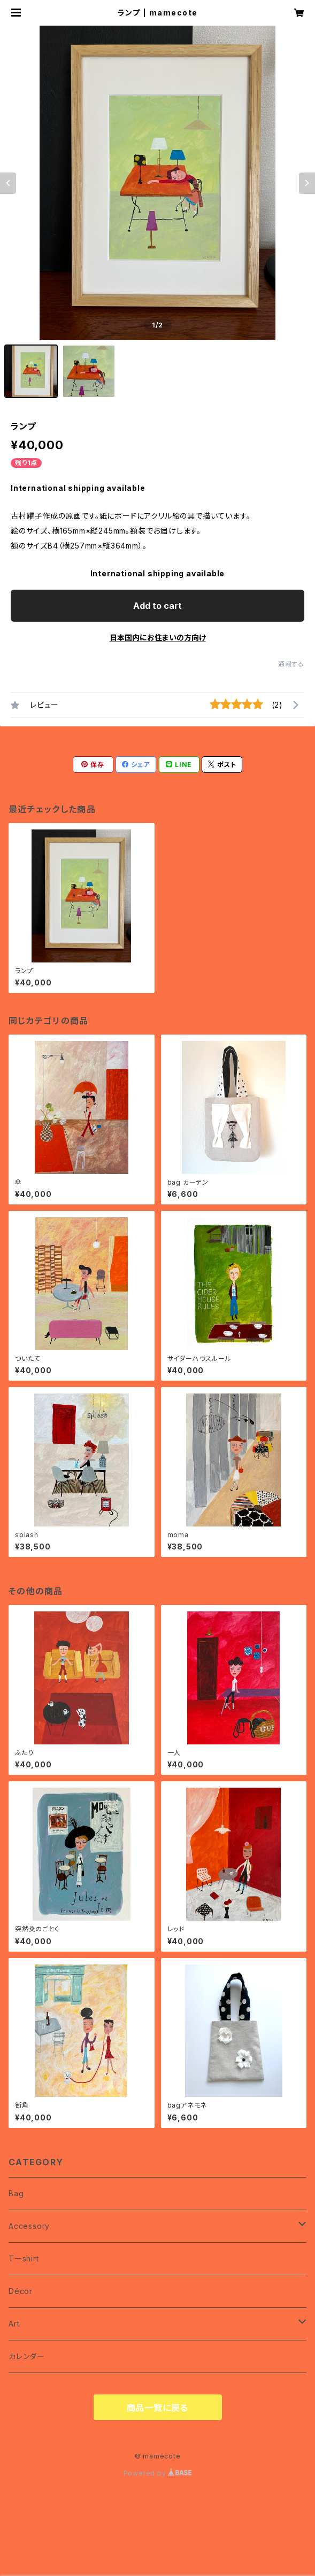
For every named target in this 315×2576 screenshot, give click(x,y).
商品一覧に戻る (158, 2407)
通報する (291, 664)
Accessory (29, 2225)
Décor (21, 2291)
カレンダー (27, 2356)
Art (14, 2323)
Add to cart (157, 605)
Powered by (158, 2473)
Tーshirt (24, 2258)
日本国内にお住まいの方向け (158, 637)
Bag (16, 2193)
